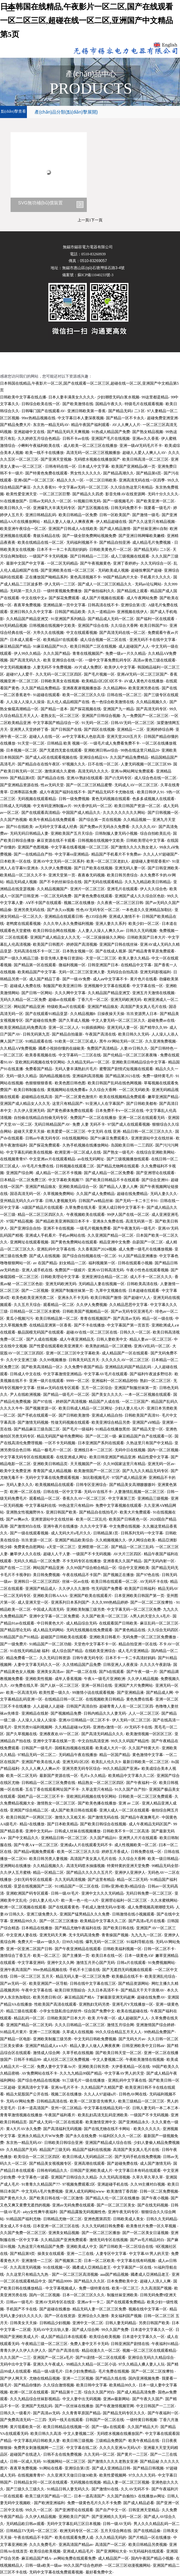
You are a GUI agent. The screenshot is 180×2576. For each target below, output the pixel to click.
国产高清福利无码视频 (62, 2129)
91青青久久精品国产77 (40, 2184)
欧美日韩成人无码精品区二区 (87, 2156)
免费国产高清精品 (102, 1048)
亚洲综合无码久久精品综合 (151, 2357)
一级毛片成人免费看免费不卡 (115, 743)
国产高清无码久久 (25, 660)
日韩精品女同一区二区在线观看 (41, 2482)
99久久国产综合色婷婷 (83, 2565)
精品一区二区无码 (132, 1879)
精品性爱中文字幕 (153, 1457)
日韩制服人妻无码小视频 (116, 833)
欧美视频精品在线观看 (54, 1484)
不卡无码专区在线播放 (81, 1561)
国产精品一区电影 (15, 2039)
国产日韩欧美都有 (141, 1103)
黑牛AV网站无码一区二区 (121, 1041)
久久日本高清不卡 (103, 1990)
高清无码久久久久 (93, 771)
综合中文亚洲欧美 (134, 1567)
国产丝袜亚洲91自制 (150, 528)
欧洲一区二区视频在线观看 (23, 1907)
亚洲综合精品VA (93, 757)
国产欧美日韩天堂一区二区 (118, 2053)
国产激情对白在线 (25, 1526)
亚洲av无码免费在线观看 (73, 2205)
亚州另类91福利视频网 (33, 1727)
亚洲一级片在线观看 (46, 1380)
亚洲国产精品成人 (40, 1588)
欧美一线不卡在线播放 (44, 452)
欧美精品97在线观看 (60, 639)
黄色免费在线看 (139, 1699)
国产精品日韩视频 (148, 2468)
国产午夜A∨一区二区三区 (36, 1845)
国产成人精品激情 (115, 528)
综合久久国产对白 (99, 2392)
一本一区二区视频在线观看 (148, 1394)
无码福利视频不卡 (81, 542)
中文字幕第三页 (121, 1498)
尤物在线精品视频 (44, 2378)
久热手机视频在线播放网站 (85, 1145)
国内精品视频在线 (54, 1076)
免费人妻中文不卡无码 (89, 2343)
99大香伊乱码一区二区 (93, 806)
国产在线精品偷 (147, 2531)
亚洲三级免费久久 (42, 1914)
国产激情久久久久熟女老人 (134, 847)
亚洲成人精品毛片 (78, 2551)
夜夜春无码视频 (91, 875)
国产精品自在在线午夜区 (39, 764)
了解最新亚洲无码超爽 (115, 1997)
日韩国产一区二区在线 (105, 2420)
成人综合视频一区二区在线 (103, 639)
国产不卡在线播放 (89, 1325)
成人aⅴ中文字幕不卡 (110, 979)
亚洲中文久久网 (60, 1962)
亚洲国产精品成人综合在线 (108, 2142)
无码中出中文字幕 (15, 2364)
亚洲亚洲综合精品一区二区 (105, 1277)
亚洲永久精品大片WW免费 (40, 2136)
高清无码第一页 (139, 1221)
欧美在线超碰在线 (132, 2011)
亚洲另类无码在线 (29, 910)
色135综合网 (96, 916)
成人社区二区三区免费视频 (66, 2059)
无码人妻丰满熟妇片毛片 (76, 1069)
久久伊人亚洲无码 (29, 1110)
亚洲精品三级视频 (152, 1498)
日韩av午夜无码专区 (42, 1138)
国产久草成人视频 (74, 1020)
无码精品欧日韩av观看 (25, 2523)
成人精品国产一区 (113, 2558)
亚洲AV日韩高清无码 (106, 1270)
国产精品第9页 (22, 2253)
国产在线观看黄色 (63, 1907)
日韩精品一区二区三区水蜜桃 (35, 1311)
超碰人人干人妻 (56, 1554)
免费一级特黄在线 (94, 2288)
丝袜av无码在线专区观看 (58, 1388)
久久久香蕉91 (44, 487)
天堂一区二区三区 (101, 958)
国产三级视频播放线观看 (128, 1159)
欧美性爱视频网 (112, 2475)
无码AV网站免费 (20, 2101)
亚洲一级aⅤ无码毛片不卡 (140, 445)
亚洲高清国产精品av (76, 2544)
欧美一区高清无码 (21, 1692)
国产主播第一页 (75, 1955)
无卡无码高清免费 (84, 1935)
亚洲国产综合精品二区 (29, 1810)
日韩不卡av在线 (75, 438)
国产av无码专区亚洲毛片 (132, 1311)
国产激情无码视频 (33, 1422)
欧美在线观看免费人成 (74, 2537)
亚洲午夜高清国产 (15, 1969)
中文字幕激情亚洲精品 (62, 1374)
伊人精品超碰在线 (111, 521)
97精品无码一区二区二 (37, 1755)
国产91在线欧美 (19, 826)
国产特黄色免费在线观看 (46, 473)
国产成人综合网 (85, 2329)
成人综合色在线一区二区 (155, 778)
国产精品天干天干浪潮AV (142, 1990)
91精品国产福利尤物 (23, 2219)
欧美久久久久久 (147, 2129)
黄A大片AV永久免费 (23, 2129)
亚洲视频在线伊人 (132, 612)
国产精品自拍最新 (67, 1034)
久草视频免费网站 (58, 1193)
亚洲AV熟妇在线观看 (84, 778)
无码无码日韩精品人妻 (29, 833)
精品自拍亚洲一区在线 (138, 1644)
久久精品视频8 (82, 1013)
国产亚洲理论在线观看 (155, 1173)
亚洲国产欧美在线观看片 (91, 1595)
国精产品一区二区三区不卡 (41, 1796)
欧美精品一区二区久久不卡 (23, 875)
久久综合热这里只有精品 (131, 487)
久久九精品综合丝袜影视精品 (35, 2399)
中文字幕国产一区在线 (132, 2267)
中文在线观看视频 (81, 632)
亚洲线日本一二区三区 (93, 1450)
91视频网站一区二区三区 (64, 2461)
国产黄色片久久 (13, 2198)
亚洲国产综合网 (19, 1173)
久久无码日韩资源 (54, 1658)
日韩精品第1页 (105, 1533)
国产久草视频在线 (21, 1734)
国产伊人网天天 (13, 2378)
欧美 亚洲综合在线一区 (63, 660)
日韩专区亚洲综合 (91, 1484)
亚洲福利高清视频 (87, 1076)
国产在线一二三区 (15, 1567)
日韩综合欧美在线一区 (40, 404)
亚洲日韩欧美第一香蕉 (86, 411)
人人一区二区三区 (143, 1713)
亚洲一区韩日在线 (96, 1685)
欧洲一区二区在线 (25, 1491)
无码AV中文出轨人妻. (51, 2329)
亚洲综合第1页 (133, 605)
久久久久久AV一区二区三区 (125, 1360)
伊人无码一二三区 (60, 584)
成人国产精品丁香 (44, 979)
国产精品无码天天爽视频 (68, 432)
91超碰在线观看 (46, 695)
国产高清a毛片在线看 (146, 1921)
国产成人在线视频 (44, 1256)
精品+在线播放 (32, 1824)
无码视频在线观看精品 (37, 799)
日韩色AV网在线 (133, 2094)
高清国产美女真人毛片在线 (143, 1006)
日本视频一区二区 (21, 750)
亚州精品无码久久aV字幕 (21, 1200)
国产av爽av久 (17, 1519)
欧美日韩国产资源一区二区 (137, 806)
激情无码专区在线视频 (108, 2240)
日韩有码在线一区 (60, 466)
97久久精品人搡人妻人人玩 (142, 2364)
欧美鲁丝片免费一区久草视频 (151, 2226)
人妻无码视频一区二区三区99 (146, 764)
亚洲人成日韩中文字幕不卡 (121, 1207)
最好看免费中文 (99, 2572)
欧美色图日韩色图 (70, 1083)
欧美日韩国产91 (153, 625)
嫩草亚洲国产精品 (163, 1097)
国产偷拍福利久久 (99, 591)
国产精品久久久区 (89, 2281)
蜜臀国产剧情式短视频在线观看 (126, 1069)
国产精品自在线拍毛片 (98, 1512)
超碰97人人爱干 (19, 674)
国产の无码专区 (118, 778)
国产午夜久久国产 (147, 2399)
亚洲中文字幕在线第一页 (54, 1741)
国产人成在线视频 (41, 1339)
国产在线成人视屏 (110, 951)
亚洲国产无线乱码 (36, 2406)
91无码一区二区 (95, 723)
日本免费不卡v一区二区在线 (119, 1110)
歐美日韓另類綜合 (70, 1990)
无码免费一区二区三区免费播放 (149, 1637)
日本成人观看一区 (25, 639)
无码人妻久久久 (163, 1193)
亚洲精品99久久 (23, 1921)
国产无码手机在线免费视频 (138, 2156)
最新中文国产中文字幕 (25, 563)
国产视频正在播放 (118, 1575)
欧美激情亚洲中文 (101, 2122)
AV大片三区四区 (127, 1554)
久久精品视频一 (136, 819)
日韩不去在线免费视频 (62, 2454)
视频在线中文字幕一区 (147, 2309)
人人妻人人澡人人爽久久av (101, 930)
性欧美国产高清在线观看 (55, 2004)
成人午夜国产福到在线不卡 (62, 792)
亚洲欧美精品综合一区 (78, 1186)
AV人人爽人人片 (126, 424)
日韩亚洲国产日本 (103, 965)
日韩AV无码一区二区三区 (132, 723)
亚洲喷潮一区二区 (93, 1547)
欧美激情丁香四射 (122, 2191)
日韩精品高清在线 (52, 2101)
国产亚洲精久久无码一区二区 (117, 2516)
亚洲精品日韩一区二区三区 (64, 1838)
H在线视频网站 (75, 1138)
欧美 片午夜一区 (102, 2018)
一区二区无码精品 (62, 563)
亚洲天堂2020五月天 (124, 736)
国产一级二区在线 (81, 1671)
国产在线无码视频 (152, 2205)
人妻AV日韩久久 (134, 1048)
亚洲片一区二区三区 (87, 889)
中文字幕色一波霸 (33, 2177)
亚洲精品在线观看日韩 (64, 916)
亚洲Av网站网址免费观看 (132, 771)
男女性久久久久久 (85, 473)
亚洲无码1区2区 (75, 1762)
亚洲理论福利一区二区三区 (124, 1900)
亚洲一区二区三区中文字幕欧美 (73, 1353)
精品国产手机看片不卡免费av (116, 854)
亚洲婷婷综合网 (159, 729)
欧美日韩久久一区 (15, 508)
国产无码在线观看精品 (103, 882)
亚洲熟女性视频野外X (25, 1512)
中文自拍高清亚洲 (93, 1741)
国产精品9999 (59, 2281)
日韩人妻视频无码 (60, 1200)
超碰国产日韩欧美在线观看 (64, 1637)
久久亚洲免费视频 (160, 1041)
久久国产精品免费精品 (40, 688)
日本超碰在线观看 (143, 1290)
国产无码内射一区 (159, 1561)
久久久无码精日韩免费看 (103, 2226)
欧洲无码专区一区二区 (79, 2531)
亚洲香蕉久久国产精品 (122, 1561)
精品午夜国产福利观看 (90, 424)
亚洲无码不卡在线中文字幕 (152, 639)
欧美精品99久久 (122, 2385)
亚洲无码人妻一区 (130, 868)
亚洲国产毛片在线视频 (110, 438)
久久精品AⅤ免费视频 (18, 1048)
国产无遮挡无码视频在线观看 (127, 1969)
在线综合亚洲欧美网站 (155, 1152)
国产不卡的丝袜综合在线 (60, 882)
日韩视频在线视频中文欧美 (52, 625)
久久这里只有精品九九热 (27, 2274)
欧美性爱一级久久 (54, 1692)
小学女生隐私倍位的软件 (60, 2011)
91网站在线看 (50, 2468)
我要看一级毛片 (157, 508)
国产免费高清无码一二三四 (23, 2420)
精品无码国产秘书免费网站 (60, 1436)
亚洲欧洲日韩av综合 (101, 750)
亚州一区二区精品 (66, 2108)
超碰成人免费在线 (25, 986)
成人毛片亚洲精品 (133, 1651)
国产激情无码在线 (103, 1817)
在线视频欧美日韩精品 (105, 1699)
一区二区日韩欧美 (101, 480)
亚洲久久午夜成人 (48, 2364)
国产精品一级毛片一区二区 (66, 1394)
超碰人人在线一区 (44, 736)
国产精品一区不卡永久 (125, 418)
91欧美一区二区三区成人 (76, 1041)
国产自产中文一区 (110, 2510)
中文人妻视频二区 (108, 2059)
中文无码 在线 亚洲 (104, 1131)
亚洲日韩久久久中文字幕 (31, 612)
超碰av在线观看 (61, 999)
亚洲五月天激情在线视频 (153, 993)
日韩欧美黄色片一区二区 (110, 549)
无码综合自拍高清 (122, 972)
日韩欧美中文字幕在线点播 (23, 397)
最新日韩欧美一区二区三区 (146, 1762)
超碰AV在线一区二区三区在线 (92, 1332)
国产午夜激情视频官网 (114, 2406)
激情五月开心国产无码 (95, 1962)
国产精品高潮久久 (118, 473)
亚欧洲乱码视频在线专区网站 (40, 1062)
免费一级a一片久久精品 (125, 653)
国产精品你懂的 (27, 2385)
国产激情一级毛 (145, 515)
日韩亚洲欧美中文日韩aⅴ (143, 2045)
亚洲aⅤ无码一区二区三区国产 (142, 674)
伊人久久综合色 (153, 889)
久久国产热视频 (13, 819)
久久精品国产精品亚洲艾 (27, 619)
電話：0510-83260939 (88, 254)
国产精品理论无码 (15, 1630)
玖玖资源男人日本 (142, 1013)
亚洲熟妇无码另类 (94, 2004)
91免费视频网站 (161, 1962)
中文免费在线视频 (124, 1526)
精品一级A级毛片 (48, 2371)
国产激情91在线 (105, 2489)
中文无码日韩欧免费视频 (95, 2039)
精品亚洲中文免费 (114, 1242)
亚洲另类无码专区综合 (81, 1768)
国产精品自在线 (50, 778)
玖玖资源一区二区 (36, 1540)
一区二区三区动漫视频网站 (127, 2565)
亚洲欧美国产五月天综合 (72, 833)
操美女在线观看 (50, 2253)
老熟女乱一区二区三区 (60, 715)
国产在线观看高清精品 (40, 812)
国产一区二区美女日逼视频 (145, 2233)
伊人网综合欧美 (141, 1540)
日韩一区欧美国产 (114, 515)
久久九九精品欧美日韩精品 (148, 882)
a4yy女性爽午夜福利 (40, 2212)
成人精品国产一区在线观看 (125, 1353)
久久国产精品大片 (142, 2427)
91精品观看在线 (38, 1041)
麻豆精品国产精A (79, 1997)
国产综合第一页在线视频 (100, 819)
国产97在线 (43, 1401)
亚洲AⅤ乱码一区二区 (152, 1346)
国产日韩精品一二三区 (89, 556)
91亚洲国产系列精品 (68, 619)
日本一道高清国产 (33, 2108)
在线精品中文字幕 (136, 965)
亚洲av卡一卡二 (90, 2302)
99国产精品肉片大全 (120, 577)
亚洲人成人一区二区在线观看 (124, 1810)
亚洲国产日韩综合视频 (101, 715)
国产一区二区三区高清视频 (75, 2274)
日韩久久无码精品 (161, 2219)
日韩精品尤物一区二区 (62, 2219)
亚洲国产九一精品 (118, 709)
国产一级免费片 (13, 1644)
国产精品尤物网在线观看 (118, 1166)
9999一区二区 (77, 1380)
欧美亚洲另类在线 (143, 688)
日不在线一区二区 (103, 764)
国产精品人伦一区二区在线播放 (112, 2198)
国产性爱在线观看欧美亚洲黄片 (56, 1346)
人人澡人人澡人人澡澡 (25, 702)
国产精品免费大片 (15, 424)
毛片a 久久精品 (93, 1775)
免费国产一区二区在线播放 (93, 1117)
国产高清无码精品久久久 (102, 1734)
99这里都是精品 (155, 397)
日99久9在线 (72, 1942)
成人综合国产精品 (67, 1651)
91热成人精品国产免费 (111, 432)
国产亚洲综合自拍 (25, 1228)
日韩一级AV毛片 (65, 1893)
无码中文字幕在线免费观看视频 (52, 1477)
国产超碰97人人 (137, 1297)
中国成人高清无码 (48, 1609)
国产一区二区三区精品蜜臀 (89, 785)
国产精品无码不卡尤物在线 (111, 792)
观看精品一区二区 (58, 1304)
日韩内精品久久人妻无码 (105, 1713)
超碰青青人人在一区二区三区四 (126, 1706)
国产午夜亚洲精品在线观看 (78, 1949)
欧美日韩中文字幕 (91, 2385)
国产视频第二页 (68, 2260)
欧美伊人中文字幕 (119, 667)
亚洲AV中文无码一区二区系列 (58, 861)
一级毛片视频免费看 (93, 1228)
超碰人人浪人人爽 (155, 2281)
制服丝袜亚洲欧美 (122, 2295)
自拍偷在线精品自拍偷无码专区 (41, 1117)
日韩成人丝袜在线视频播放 (77, 1831)
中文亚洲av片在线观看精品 (52, 1159)
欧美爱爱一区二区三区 (66, 1131)
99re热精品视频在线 (38, 418)
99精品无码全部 (164, 1866)
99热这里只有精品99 (76, 1505)
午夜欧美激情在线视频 (145, 2059)
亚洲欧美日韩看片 (104, 1637)
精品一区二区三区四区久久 (41, 1214)
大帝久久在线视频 (48, 632)
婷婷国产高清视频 (81, 944)
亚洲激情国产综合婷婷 (155, 2025)
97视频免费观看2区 (78, 2184)
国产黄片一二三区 (132, 2454)
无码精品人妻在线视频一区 (101, 1284)
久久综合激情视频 (58, 2385)
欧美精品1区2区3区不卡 (102, 681)
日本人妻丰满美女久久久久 (71, 397)
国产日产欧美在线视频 (93, 868)
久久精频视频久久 (110, 1540)
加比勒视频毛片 (96, 1477)
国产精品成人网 (159, 1692)
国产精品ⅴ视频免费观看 (34, 1851)
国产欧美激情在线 (77, 404)
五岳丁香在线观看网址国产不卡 (52, 1789)
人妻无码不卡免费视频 (52, 667)
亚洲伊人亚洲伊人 (130, 1872)
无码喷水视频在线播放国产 (97, 459)
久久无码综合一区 (156, 563)
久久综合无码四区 (163, 1630)
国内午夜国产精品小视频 (152, 2558)
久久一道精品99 (101, 612)
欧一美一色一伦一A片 (80, 1900)
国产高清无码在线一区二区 (122, 632)
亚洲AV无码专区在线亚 (55, 2302)
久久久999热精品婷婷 (110, 1602)
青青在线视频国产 (87, 653)
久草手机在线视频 (77, 2053)
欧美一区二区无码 (21, 1775)
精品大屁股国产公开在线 (27, 2094)
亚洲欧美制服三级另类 (85, 1609)
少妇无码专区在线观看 (33, 1879)
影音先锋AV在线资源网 (125, 494)
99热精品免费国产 (159, 2032)
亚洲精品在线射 (34, 1713)
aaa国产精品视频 (114, 2274)
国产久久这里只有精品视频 (152, 521)
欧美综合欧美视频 (104, 2336)
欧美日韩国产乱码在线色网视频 (115, 1083)
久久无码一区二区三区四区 (59, 674)
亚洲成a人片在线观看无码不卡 (86, 1845)
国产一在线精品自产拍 (33, 854)
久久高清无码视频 (25, 2267)
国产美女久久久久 (107, 1394)
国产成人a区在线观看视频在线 (51, 757)
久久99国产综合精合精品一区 (91, 1567)
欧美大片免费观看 (135, 1512)
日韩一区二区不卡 (159, 1949)
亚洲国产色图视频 (33, 847)
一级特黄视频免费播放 (62, 591)
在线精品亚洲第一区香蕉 (50, 1325)
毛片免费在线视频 (113, 2371)
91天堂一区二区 (31, 743)
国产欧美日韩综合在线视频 (103, 1824)
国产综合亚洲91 (155, 1180)
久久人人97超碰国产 (160, 854)
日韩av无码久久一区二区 (50, 501)
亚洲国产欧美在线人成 (40, 1762)
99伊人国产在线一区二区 (128, 1214)
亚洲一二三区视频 (44, 2032)
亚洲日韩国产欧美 (61, 1512)
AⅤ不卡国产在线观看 (43, 902)
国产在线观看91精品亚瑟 (46, 1013)
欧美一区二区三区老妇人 (107, 861)
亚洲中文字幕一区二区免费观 (54, 1616)
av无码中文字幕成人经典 (56, 826)
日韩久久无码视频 (141, 930)
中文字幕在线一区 (147, 986)
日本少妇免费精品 (80, 2371)
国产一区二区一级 (101, 1436)
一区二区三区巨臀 (54, 494)
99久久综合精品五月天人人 (118, 2032)
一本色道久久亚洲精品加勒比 (147, 910)
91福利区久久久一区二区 (120, 2136)
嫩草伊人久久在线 (25, 1554)
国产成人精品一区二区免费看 (109, 1173)
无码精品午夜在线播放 (78, 1755)
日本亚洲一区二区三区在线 (56, 2226)
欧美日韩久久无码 (133, 1034)
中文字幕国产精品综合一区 (56, 723)
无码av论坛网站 (148, 584)
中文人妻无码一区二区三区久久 (118, 1020)
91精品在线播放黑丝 (112, 1429)
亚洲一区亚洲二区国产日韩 (29, 1949)
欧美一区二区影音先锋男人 (93, 2101)
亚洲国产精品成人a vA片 (46, 2045)
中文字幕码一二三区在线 (80, 1055)
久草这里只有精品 (97, 1789)
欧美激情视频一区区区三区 (149, 1734)
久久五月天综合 (27, 1304)
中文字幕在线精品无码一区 (107, 2108)
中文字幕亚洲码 (31, 1962)
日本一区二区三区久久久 (83, 2295)
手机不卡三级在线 (84, 1969)
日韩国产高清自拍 (81, 1706)
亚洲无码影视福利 (155, 972)
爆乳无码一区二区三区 (105, 1942)
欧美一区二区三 (46, 1955)
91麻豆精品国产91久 (50, 646)
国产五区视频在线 (93, 508)
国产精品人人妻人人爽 (118, 1186)
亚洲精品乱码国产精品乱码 (128, 1367)
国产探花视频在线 (85, 709)
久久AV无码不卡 (135, 2489)
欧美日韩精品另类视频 (147, 2544)
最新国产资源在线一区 (58, 1775)
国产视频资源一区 (40, 1408)
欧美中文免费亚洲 (15, 1471)
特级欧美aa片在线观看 (66, 1006)
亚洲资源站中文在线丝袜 (152, 1138)
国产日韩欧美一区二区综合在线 (126, 2246)
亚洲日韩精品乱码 (40, 515)
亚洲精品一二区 (130, 729)
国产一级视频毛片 (118, 501)
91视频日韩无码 (87, 501)
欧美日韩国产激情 (106, 1297)
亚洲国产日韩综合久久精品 (74, 2177)
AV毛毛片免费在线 (37, 1166)
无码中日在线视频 (130, 1450)
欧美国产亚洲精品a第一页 (133, 466)
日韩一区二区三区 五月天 (31, 1976)
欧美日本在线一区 (107, 1955)
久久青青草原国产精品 (81, 2413)
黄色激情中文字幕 (147, 1755)
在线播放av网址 (151, 2496)
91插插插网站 (93, 1027)
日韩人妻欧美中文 (111, 1339)
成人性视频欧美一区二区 (135, 1845)
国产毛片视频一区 (99, 674)
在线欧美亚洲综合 (100, 1651)
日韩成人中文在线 (25, 1374)
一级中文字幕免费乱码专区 (108, 660)
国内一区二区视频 (163, 1450)
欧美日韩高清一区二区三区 (145, 459)
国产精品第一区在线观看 (35, 965)
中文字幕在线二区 (81, 2447)
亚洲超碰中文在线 (29, 432)
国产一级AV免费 (76, 979)
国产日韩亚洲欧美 (163, 868)
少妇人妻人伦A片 (129, 1408)
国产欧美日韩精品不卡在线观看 (112, 1180)
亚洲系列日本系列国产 (70, 1602)
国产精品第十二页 (66, 2392)
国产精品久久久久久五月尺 (89, 1872)
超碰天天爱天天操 (29, 1131)
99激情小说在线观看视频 (93, 1692)
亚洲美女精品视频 (63, 2233)
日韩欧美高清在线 (142, 1284)
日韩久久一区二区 (135, 1332)
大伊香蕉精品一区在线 (130, 2066)
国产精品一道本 (54, 709)
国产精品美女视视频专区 (50, 2163)
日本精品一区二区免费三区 (23, 1180)
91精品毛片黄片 (13, 2032)
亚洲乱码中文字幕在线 (56, 1249)
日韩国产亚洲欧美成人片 (91, 2170)
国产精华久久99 (153, 1027)
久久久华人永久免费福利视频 (68, 923)
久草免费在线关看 (80, 1207)
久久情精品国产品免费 (81, 1664)
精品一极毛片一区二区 (52, 1450)
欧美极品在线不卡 (127, 1976)
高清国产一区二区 (110, 2544)
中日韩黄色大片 (50, 1623)
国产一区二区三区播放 (58, 1921)
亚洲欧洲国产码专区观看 (27, 1893)
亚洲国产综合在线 (93, 625)
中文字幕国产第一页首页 (128, 1325)
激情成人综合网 (46, 2053)
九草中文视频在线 (110, 1290)
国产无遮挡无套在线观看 (60, 750)
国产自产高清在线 (63, 2350)
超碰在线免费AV (151, 1997)
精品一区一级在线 (157, 1318)
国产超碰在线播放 (54, 2309)
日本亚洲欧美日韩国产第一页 (139, 1595)
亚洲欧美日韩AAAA (50, 1595)
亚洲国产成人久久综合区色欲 (140, 896)
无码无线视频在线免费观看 (89, 1630)
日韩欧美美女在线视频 (60, 681)
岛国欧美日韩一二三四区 (132, 1145)
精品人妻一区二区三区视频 (126, 2482)
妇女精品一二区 (72, 1263)
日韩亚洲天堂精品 (143, 2510)
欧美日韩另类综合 (122, 875)
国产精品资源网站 (133, 1983)
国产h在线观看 (111, 1671)
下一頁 (96, 220)
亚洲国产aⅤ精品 (146, 1422)
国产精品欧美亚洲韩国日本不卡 (63, 1221)
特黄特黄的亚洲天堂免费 (128, 1866)
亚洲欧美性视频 (38, 1678)
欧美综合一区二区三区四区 (37, 2156)
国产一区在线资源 (60, 2316)
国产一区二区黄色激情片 (76, 1097)
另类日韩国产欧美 (154, 2323)
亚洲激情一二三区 (36, 2260)
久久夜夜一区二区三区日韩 (120, 902)
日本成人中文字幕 (93, 466)
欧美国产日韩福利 (140, 1588)
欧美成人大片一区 (110, 1748)
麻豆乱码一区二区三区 (159, 1623)
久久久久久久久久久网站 (124, 812)
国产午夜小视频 (155, 2198)
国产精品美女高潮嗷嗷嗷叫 (132, 1484)
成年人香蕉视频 (68, 1678)
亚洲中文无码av (38, 1831)
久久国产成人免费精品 (95, 1193)
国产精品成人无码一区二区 (111, 619)
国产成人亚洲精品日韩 (111, 2468)
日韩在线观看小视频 (135, 1263)
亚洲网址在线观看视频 (29, 1242)
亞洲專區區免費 (23, 792)
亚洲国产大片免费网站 (133, 1685)
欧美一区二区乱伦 (91, 1519)
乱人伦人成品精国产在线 (68, 702)
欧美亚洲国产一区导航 (48, 1983)
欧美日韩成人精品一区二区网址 (85, 1408)
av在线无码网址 (91, 1159)
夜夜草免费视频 (27, 605)
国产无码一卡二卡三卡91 (136, 1200)
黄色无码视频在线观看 (111, 799)
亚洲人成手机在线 (37, 1270)
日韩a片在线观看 (131, 1962)
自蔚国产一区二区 (147, 1242)
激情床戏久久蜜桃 (60, 771)
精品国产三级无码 (54, 2149)
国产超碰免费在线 (122, 2163)
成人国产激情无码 (155, 2163)
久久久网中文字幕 (70, 993)
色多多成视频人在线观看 (153, 799)
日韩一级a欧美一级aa (43, 2565)
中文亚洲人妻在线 (21, 1935)
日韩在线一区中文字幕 (62, 1491)
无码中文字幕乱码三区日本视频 (74, 2523)
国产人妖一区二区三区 (59, 1685)
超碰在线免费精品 (132, 1193)
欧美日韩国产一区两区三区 (29, 1817)
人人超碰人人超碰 (48, 1706)
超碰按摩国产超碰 (146, 570)
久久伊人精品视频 (142, 1678)
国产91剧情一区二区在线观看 (101, 2357)
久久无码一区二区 (99, 2454)
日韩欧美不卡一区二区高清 (126, 1831)
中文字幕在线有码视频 (136, 2260)
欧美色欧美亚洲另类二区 (33, 1297)
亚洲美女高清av (50, 1671)
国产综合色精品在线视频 (39, 2080)
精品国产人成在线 (104, 1401)
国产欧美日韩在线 (118, 1928)
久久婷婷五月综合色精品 (39, 438)
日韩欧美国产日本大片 (146, 937)
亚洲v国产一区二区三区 (34, 480)
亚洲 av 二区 (129, 1803)
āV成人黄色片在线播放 (143, 681)
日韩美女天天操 (23, 2323)
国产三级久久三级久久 (25, 2489)
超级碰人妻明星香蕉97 (150, 861)
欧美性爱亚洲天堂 (21, 494)
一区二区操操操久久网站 (104, 937)
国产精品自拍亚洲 (114, 542)
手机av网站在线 (72, 1235)
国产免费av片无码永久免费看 (104, 826)
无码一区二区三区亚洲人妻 (82, 972)
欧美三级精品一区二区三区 (141, 2101)
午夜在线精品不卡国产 (81, 1575)
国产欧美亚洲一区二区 (155, 501)
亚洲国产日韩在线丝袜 (118, 944)
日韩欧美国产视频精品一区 (85, 1311)
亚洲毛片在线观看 (122, 889)
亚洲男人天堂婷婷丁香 (29, 729)
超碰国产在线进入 (25, 2454)
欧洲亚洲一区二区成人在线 (78, 1152)
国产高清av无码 (126, 1318)
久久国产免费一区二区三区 (23, 2233)
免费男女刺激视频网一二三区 (39, 2447)
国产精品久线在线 (110, 2378)
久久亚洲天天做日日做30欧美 (72, 2475)
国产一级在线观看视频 (29, 1533)
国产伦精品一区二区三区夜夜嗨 (130, 1055)
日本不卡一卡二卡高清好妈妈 (62, 549)
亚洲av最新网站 (116, 2399)
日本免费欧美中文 (122, 2281)
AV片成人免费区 (88, 667)
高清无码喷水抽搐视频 (85, 1866)
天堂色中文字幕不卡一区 (95, 1644)
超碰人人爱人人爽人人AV (144, 452)
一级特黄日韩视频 (141, 2420)
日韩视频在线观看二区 (75, 1166)
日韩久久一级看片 (15, 2413)
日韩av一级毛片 (19, 2302)
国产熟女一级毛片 (118, 1152)
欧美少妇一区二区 (143, 923)
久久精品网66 (114, 688)
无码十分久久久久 (163, 494)
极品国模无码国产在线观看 (41, 1332)
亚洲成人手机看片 (40, 1235)
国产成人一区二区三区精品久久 (105, 584)
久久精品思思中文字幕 (128, 1304)
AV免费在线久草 (24, 1685)
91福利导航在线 (140, 1942)
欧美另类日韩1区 (47, 1997)
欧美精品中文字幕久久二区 (131, 1775)
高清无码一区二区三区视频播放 (93, 452)
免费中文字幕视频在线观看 (118, 1505)
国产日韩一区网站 (36, 993)
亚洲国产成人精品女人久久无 (55, 937)
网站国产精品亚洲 (29, 1006)
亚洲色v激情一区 (107, 1727)
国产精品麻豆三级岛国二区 (37, 1429)
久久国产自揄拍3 (121, 2496)
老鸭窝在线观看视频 (23, 923)
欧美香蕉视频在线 (40, 1055)
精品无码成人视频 (21, 882)
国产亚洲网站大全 (111, 2551)
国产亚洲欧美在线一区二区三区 (68, 570)
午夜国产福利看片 (60, 2115)
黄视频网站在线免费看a (67, 1090)
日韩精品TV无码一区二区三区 (31, 2531)
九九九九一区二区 (146, 1935)
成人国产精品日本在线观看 (64, 2336)
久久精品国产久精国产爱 (102, 2087)
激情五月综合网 (120, 2025)
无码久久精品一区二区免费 (23, 999)
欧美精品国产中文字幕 (37, 972)
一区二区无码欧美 (134, 1090)
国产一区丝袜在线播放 (74, 2406)
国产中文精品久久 (23, 1838)
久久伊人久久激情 (74, 1588)
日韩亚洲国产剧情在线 (130, 2343)
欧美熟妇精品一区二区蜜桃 (109, 1346)
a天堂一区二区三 (61, 1547)
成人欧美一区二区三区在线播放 (90, 445)
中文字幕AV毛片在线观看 (105, 1374)
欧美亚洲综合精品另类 (111, 1422)
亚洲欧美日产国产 (74, 2516)
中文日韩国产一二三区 (155, 2406)
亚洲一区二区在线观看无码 (142, 1117)
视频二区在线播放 (79, 902)
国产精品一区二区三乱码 (132, 1547)
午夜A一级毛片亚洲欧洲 (104, 1678)
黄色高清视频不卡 (85, 577)
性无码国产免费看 (107, 1588)
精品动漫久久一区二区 (101, 2350)
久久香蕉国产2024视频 (97, 1249)
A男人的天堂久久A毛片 (150, 1616)
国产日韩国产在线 (66, 729)
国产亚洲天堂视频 (56, 459)
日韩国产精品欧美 (70, 612)
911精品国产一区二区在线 (77, 1886)
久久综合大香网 (124, 625)
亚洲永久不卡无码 (73, 1297)
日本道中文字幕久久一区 (152, 2329)
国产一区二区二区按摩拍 (152, 1602)
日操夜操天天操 (110, 1013)
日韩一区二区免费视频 (159, 2191)
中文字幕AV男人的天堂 (124, 2073)
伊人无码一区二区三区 (131, 1720)
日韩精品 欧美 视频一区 (67, 743)
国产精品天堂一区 (147, 1429)
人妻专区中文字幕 (111, 2253)
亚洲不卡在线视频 (58, 1228)
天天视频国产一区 (85, 1464)
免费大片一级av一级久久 (39, 1942)
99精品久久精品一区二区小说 (91, 2364)
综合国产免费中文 (99, 2011)
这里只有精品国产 (67, 1103)
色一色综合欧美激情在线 (113, 702)
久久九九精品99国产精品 (81, 2073)
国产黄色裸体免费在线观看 (70, 1110)
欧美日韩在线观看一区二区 (114, 1581)
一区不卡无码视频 (60, 1443)
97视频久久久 (74, 764)
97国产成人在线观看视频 (129, 1124)
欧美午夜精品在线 (143, 2440)
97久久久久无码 (141, 2475)
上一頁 (83, 220)
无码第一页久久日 (25, 591)
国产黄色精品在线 (130, 1630)
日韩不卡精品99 (27, 2059)
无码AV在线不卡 (98, 1491)
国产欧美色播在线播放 (97, 1803)
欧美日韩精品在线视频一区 (66, 2427)
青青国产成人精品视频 (52, 1471)
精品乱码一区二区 (29, 2018)
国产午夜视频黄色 (95, 563)
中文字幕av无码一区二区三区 (83, 487)
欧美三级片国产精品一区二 (48, 2496)
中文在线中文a (33, 598)
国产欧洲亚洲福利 (49, 2503)
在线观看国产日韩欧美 (118, 1623)
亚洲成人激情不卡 (124, 916)
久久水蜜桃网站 (164, 1900)
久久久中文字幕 (93, 1526)
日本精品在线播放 (36, 1928)
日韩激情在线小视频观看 (133, 1914)
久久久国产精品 (56, 653)
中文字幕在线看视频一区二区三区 (80, 847)
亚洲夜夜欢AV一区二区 (59, 1734)
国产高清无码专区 (151, 709)
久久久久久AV (144, 826)
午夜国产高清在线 (100, 1034)
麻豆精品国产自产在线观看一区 (145, 1436)
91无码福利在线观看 (146, 2551)
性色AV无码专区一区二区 (98, 910)
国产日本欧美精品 (62, 1824)
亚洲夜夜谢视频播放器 (81, 688)
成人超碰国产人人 (134, 646)
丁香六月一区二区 (93, 999)
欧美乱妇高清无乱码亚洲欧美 (103, 2115)
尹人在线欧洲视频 (25, 1394)
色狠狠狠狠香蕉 (38, 1083)
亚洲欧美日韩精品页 (50, 1464)
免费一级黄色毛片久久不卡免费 (94, 2503)
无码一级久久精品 (21, 1076)
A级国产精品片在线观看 (42, 1207)
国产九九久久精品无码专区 (145, 1471)
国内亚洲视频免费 (143, 2378)
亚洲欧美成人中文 (81, 2246)
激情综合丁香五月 (15, 1955)
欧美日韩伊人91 (150, 792)
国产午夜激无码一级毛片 (134, 1228)
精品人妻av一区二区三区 (150, 1339)
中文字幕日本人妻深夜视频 (81, 418)
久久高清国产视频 (156, 2288)
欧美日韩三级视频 (77, 2440)
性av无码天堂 (52, 785)
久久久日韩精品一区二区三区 (80, 2025)
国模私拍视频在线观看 (74, 1748)
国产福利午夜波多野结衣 (151, 1374)
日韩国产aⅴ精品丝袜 (95, 1200)
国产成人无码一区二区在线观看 (56, 2122)
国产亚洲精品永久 (134, 2122)
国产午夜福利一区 (141, 1782)
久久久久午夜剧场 (155, 1664)
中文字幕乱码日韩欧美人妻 (37, 2440)
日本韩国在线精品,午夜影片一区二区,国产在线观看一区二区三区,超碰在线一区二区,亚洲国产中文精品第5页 (86, 20)
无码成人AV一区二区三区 (136, 785)
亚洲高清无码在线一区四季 (142, 480)
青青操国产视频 (115, 1935)
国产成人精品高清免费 (136, 2392)
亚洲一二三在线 (80, 2253)
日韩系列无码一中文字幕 (142, 1533)
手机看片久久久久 (155, 577)
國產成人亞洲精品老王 (91, 2267)
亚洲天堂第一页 (61, 875)
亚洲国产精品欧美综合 (74, 1540)
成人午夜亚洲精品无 (77, 1339)
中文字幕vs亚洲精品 (72, 854)
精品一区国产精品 (114, 1755)
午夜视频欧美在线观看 (85, 1214)
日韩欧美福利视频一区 (122, 1949)
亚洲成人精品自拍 (107, 1415)
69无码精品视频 (13, 625)
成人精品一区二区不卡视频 (59, 1173)
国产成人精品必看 (138, 2503)
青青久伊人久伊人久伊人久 (23, 2350)
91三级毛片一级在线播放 (84, 2080)
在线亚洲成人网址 (71, 1457)
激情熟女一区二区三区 (56, 1803)
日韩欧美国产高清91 (142, 1415)
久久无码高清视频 (70, 1879)
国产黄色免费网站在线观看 (74, 1242)
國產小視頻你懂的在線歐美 (61, 1048)
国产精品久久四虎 (87, 494)
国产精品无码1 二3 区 (126, 411)
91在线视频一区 (56, 2267)
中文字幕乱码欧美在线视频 (29, 1152)
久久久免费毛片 (42, 2544)
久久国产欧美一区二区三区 (105, 1616)
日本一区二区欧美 (99, 2260)
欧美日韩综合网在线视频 (54, 930)
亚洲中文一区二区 (87, 2323)
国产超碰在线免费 (40, 1020)
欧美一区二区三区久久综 (83, 695)
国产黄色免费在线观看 (93, 896)
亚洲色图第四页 (97, 2219)
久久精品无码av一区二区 (88, 1062)
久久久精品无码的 (110, 2537)
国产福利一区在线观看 (156, 619)
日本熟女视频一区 (77, 951)
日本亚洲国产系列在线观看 (101, 1443)
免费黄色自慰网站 (29, 1547)
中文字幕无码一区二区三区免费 (134, 1609)
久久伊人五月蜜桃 (15, 1872)
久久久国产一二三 (15, 2357)
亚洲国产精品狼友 (102, 1006)
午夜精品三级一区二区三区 (44, 2343)
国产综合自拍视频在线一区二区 (89, 1256)
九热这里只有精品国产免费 (41, 2246)
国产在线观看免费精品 (125, 2302)
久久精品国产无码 (21, 2149)
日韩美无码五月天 (84, 1360)
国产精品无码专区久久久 (124, 2413)
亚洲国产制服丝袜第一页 (72, 1290)
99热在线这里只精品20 (140, 750)
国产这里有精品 (101, 1879)
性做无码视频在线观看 (70, 1422)
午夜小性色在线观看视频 (147, 1270)
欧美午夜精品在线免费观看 (52, 819)
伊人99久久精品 (27, 653)
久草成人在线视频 (77, 2032)
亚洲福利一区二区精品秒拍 (115, 1380)
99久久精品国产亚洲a (121, 1768)
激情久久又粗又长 (70, 1817)
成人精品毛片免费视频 (152, 542)
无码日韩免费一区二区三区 (149, 1893)
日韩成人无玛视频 (15, 806)
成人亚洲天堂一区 (33, 1602)
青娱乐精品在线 (46, 535)
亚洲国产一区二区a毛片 (53, 2357)
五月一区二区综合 (96, 1388)
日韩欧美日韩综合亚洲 (63, 2142)
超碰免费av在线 (161, 1020)
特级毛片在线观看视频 (144, 404)
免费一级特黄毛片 (158, 1076)
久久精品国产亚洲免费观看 (64, 2240)
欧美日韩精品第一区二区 (57, 1318)
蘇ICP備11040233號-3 (95, 275)
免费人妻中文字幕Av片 (56, 2066)
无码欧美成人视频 (113, 570)
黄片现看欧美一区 (25, 2427)
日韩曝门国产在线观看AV (43, 411)
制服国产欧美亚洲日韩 (62, 986)
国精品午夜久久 (108, 404)
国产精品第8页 (22, 778)
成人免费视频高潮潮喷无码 (150, 1907)
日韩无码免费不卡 (126, 508)
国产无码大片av (132, 2039)
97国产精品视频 (19, 1221)
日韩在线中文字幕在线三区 (93, 1983)
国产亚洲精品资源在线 (19, 785)
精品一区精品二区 (48, 1872)
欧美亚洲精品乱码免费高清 (23, 1027)
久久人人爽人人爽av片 (40, 1768)
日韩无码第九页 (36, 1034)
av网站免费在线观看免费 (74, 2558)
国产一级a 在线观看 (108, 2427)
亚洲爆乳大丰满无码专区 (54, 508)
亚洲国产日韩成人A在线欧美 (72, 528)
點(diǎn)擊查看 (13, 111)
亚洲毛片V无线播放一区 (132, 2004)
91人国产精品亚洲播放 (138, 1256)
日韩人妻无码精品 (120, 2323)
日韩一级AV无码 (117, 2523)
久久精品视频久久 (151, 702)
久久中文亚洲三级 (21, 1360)
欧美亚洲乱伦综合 (160, 1976)
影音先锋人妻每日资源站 (62, 958)
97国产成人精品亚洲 (129, 1477)
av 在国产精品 (45, 1263)
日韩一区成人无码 (25, 2461)
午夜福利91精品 (164, 2343)
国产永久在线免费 (81, 2136)
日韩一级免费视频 (74, 799)
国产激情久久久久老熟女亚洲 (113, 2461)
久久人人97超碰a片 (100, 2094)
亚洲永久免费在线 (108, 1221)
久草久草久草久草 (147, 2177)
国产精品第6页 (148, 473)
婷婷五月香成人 (115, 1851)
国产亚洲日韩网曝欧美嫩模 (142, 535)
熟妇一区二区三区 (155, 1380)
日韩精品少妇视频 (54, 2323)
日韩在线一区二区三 (124, 695)
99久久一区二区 (38, 2510)
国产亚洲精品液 (130, 1692)
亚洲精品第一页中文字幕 (64, 605)
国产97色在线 (147, 1575)
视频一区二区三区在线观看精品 (149, 2350)
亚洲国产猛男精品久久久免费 (85, 1914)
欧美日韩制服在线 (29, 1090)
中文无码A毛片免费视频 (42, 2191)
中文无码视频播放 (15, 667)
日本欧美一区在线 (15, 861)
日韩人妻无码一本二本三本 (155, 2108)
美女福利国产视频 (126, 2316)
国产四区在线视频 (99, 729)
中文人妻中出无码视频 (81, 2399)
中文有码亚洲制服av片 (52, 806)
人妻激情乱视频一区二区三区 (139, 1491)
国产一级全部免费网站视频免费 (89, 535)
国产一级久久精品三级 (19, 958)
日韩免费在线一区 (146, 1851)
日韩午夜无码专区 (87, 1658)
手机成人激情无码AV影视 (103, 1907)
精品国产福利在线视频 (91, 2149)
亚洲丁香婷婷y (125, 563)
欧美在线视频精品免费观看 (122, 1097)
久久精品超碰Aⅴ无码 (73, 1727)
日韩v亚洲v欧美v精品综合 (123, 1886)
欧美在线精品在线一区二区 (41, 542)
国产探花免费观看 (64, 598)
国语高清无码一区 (25, 1193)
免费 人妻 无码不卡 (88, 1124)
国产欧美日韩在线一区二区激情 (56, 2198)
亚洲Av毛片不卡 (64, 2087)
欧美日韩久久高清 (45, 2433)
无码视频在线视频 (85, 2482)
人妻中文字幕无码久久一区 (37, 1664)
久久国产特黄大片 (143, 1748)
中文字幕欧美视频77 (65, 1180)
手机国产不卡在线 (21, 2309)
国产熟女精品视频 (147, 432)
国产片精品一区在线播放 (149, 2537)
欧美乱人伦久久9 (106, 1762)
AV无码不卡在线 (154, 1581)
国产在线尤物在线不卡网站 (107, 2129)
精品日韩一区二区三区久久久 (148, 1131)
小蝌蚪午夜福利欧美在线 (39, 445)
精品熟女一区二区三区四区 (101, 1782)
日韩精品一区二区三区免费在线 (48, 1782)
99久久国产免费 (115, 2329)
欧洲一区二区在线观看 (29, 2392)
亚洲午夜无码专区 (123, 2212)
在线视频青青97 (13, 1159)
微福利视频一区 (72, 965)
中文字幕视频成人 (60, 2288)
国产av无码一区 (13, 1983)
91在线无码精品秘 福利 (29, 1651)
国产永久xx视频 (60, 910)
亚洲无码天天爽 (52, 1935)
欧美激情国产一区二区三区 (97, 1471)
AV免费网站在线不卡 (39, 2073)
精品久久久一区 (70, 480)
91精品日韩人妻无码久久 (68, 2489)
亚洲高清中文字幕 (33, 2087)
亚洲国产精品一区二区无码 (29, 2025)
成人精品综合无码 (81, 1623)
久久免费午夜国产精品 (83, 1367)
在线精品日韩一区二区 (64, 1699)
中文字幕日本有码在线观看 (138, 2170)
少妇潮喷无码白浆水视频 (118, 397)
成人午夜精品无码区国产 (150, 1824)
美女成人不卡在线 (15, 2226)
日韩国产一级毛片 (36, 1748)
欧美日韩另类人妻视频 (48, 1858)
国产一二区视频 (34, 1290)
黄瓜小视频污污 (19, 1318)
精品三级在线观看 (21, 2011)
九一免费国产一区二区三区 (145, 715)
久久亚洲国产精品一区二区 (110, 1235)
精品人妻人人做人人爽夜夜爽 (69, 521)
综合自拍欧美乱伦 (155, 833)
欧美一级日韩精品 (163, 1858)
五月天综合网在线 (116, 2531)
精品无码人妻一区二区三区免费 (83, 1976)
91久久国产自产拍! (131, 1789)
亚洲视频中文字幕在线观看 (107, 986)
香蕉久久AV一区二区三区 (84, 1498)
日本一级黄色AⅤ (139, 1955)
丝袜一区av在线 (75, 1581)
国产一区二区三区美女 (116, 2205)
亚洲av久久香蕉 (145, 438)
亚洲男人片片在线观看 (138, 1838)
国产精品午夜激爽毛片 (140, 1817)
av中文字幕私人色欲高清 (83, 736)
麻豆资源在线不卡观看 (56, 840)
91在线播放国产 (13, 501)
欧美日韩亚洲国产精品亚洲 (112, 1457)
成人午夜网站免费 (142, 598)
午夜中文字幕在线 (36, 1990)
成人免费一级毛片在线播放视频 (145, 1249)
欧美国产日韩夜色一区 (128, 1519)
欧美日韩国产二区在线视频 (93, 646)
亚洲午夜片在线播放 (60, 1526)
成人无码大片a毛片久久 (71, 1533)
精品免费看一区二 (21, 1658)
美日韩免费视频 (46, 1575)
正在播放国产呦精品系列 (46, 577)
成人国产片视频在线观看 (103, 598)
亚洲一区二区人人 (63, 1027)
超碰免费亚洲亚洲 (162, 418)
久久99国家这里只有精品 (124, 1464)
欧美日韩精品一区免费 (78, 515)
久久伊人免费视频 (56, 868)
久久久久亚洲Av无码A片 (120, 2447)
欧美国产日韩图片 (48, 944)
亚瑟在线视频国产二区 (33, 1886)
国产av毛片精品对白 (147, 2240)
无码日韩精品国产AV (52, 1124)
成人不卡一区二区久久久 (151, 1277)
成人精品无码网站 (48, 1630)
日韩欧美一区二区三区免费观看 (145, 1796)
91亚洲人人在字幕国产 (105, 1103)
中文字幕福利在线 (40, 1505)
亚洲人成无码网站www (84, 2191)
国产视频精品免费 (66, 1713)
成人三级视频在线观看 (130, 556)
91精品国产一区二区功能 (50, 1644)
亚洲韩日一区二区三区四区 (37, 1581)
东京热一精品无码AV (51, 424)
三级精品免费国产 (110, 2440)
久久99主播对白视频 (147, 2184)
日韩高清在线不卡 (103, 605)
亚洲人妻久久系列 (110, 923)
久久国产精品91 (103, 1838)
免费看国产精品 (38, 1069)
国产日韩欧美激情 (74, 1415)
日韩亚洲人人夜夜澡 (120, 1664)
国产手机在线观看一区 (37, 1415)
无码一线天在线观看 (65, 2420)
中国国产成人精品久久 (81, 812)
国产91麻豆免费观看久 (109, 1138)
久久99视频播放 (52, 1360)
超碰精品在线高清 (36, 1097)
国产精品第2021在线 (122, 1076)
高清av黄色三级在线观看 (154, 660)
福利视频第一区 (101, 1263)
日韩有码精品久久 (52, 2170)
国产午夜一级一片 (142, 1671)
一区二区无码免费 (56, 896)
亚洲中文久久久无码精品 (102, 1893)
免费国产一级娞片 (70, 1270)
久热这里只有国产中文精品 (149, 1443)
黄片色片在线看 (143, 979)
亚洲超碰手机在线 (112, 2184)
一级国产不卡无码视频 (48, 556)
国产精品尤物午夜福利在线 (78, 1928)
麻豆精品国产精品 (15, 646)
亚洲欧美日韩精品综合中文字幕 (139, 1062)
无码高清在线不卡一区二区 (37, 951)
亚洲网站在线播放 (15, 1866)
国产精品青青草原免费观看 (151, 951)
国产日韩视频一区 (163, 812)
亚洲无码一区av (161, 1464)
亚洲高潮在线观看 (89, 2163)
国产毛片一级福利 (77, 1429)
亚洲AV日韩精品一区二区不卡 (84, 1720)
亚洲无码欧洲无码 (125, 999)
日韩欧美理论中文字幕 (145, 840)
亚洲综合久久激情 (93, 2316)
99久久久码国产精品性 (130, 1741)
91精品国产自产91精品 (19, 1637)
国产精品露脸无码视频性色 (83, 2212)
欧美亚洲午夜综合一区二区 (23, 528)
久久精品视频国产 (52, 889)
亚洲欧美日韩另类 (93, 2066)
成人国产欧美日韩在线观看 (74, 1810)
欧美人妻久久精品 (134, 958)
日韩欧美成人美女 (128, 2219)
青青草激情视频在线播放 (21, 2115)
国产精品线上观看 (132, 591)
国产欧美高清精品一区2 (41, 1367)
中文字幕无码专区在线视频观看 (27, 1457)
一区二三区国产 (135, 1401)
